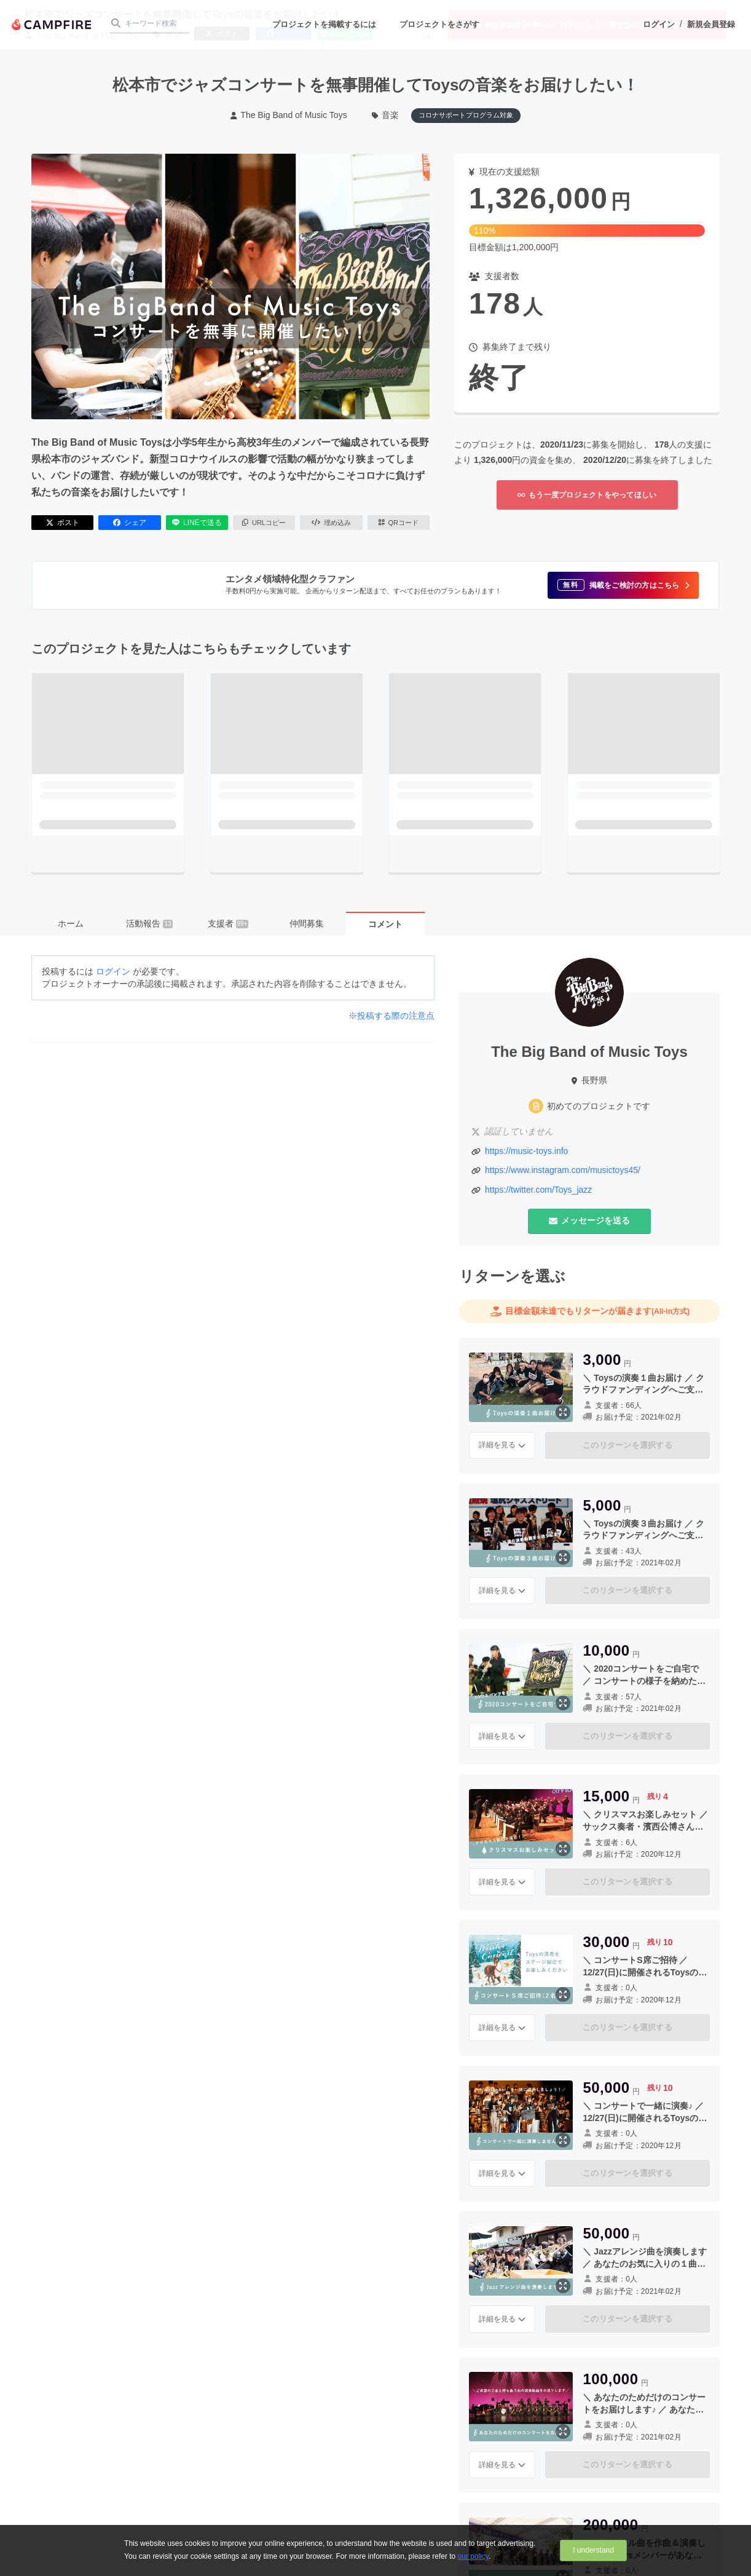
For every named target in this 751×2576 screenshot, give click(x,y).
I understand (593, 2550)
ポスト (62, 522)
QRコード (399, 522)
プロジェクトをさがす (439, 24)
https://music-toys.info (526, 1151)
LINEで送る (197, 522)
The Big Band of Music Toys (288, 115)
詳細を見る (502, 1444)
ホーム (71, 923)
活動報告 (149, 923)
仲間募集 (306, 923)
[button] (623, 585)
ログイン (659, 24)
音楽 (385, 115)
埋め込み (331, 522)
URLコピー (264, 522)
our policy (473, 2556)
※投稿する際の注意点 (391, 1016)
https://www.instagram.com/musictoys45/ (562, 1170)
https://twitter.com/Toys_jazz (538, 1190)
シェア (129, 522)
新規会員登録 (711, 24)
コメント (385, 924)
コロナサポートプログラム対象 (466, 115)
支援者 (228, 923)
